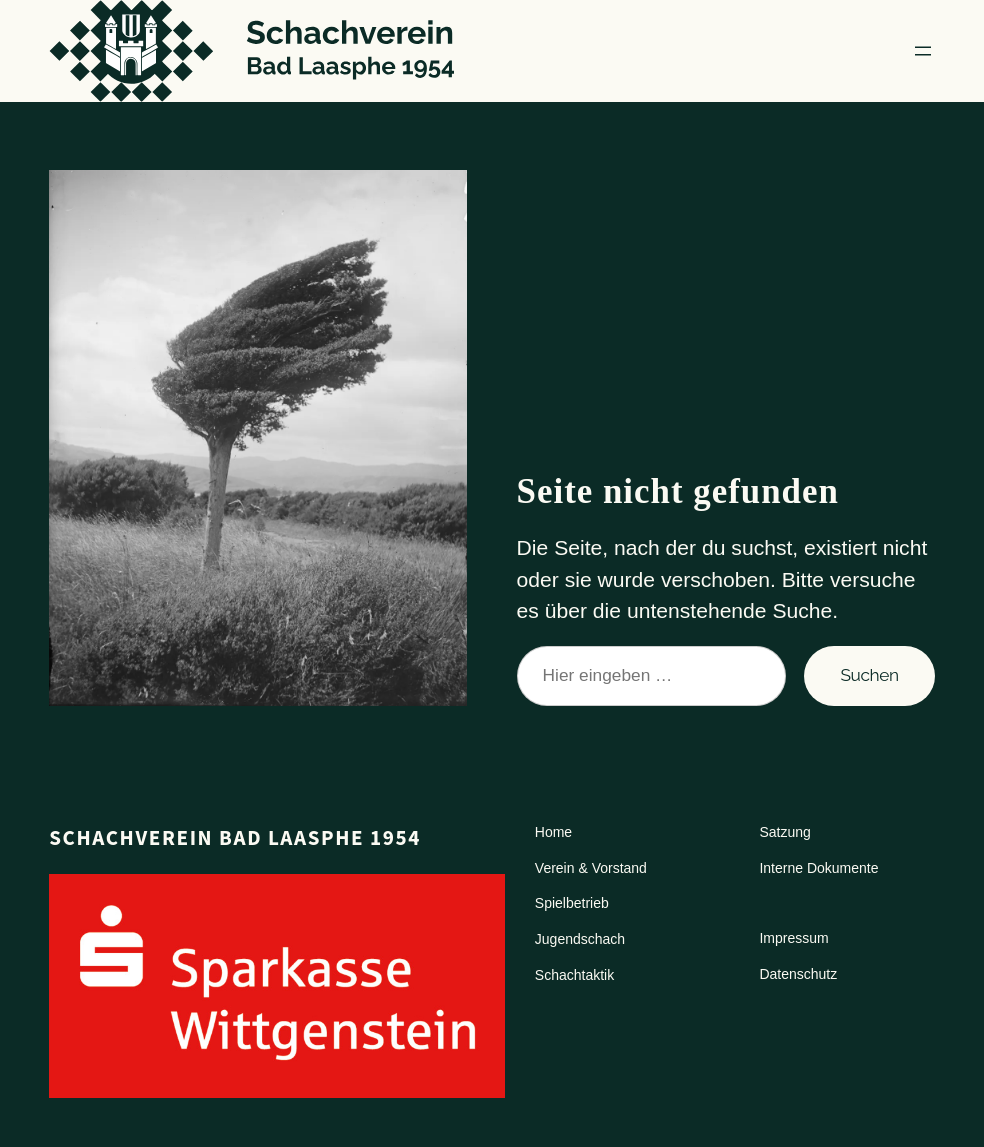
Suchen (869, 675)
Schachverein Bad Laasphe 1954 (235, 838)
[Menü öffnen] (923, 51)
